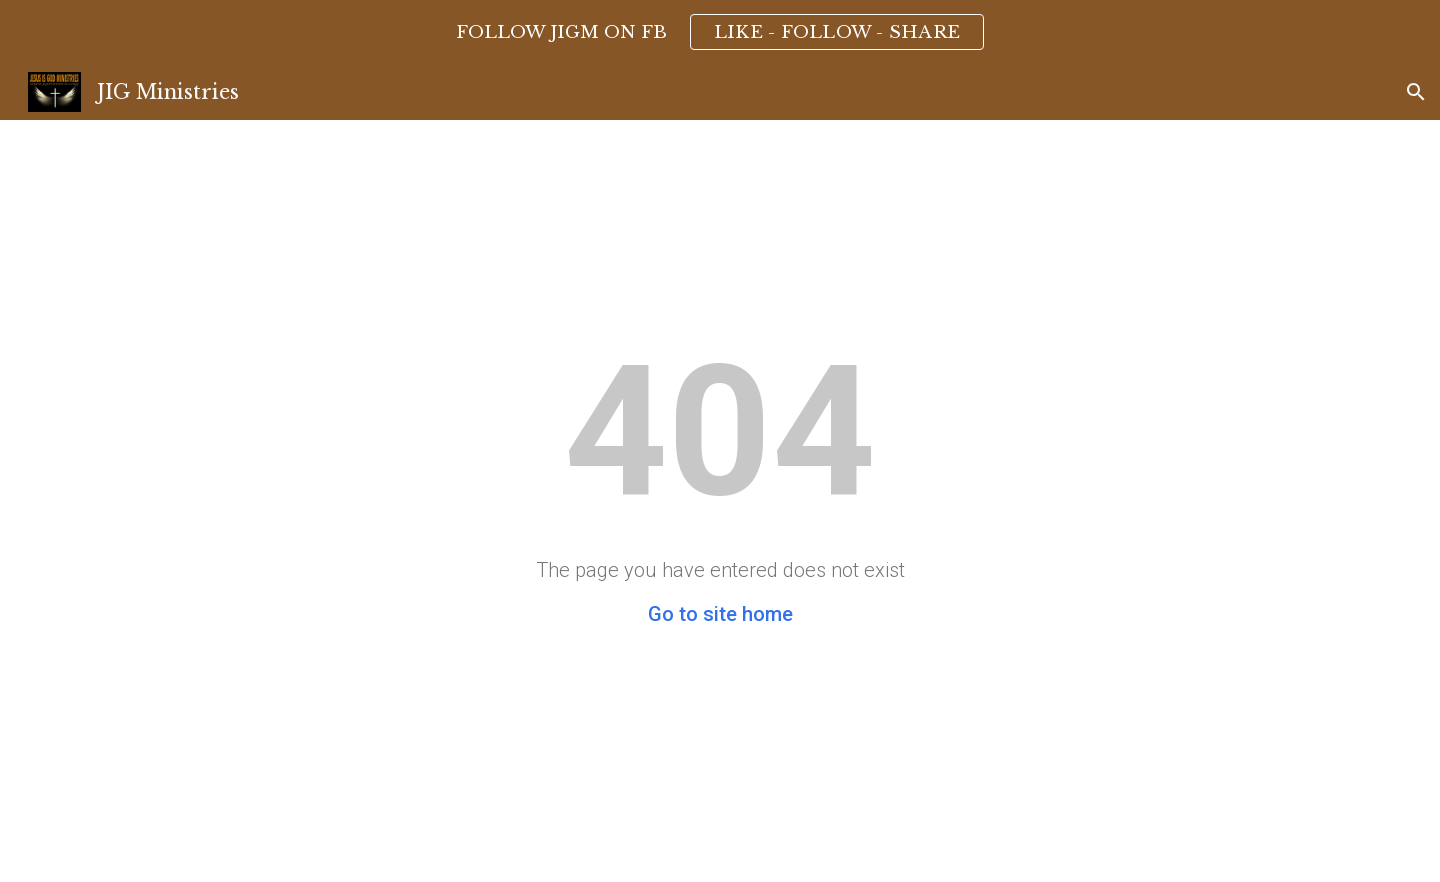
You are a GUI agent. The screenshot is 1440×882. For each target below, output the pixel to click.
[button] (1416, 92)
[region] (720, 32)
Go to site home (720, 614)
